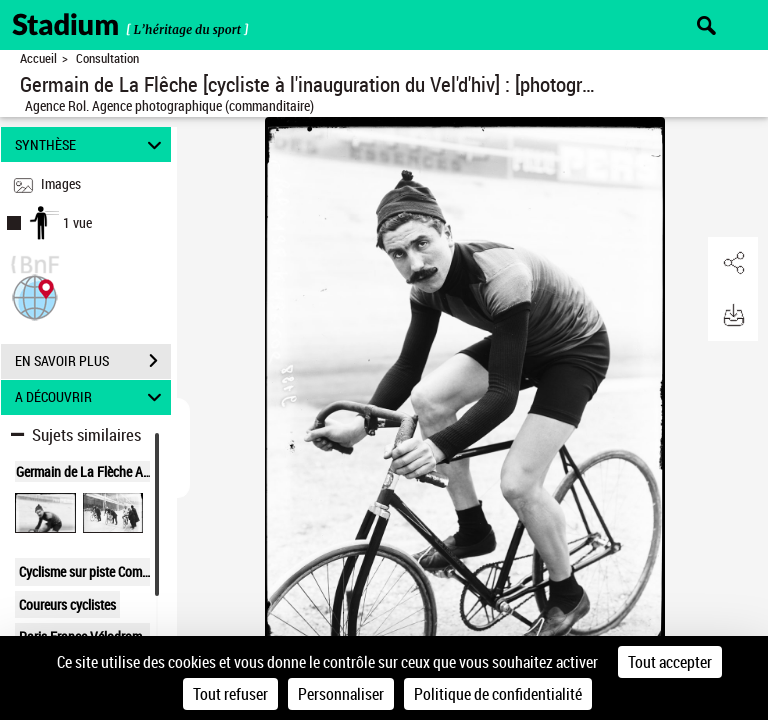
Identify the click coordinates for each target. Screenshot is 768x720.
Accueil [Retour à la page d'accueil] (38, 58)
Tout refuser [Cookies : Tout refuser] (230, 694)
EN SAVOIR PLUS (93, 361)
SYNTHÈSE (91, 144)
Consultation (107, 58)
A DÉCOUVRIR (91, 397)
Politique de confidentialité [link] (498, 694)
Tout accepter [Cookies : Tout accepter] (670, 662)
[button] (35, 295)
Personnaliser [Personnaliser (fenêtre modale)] (341, 694)
